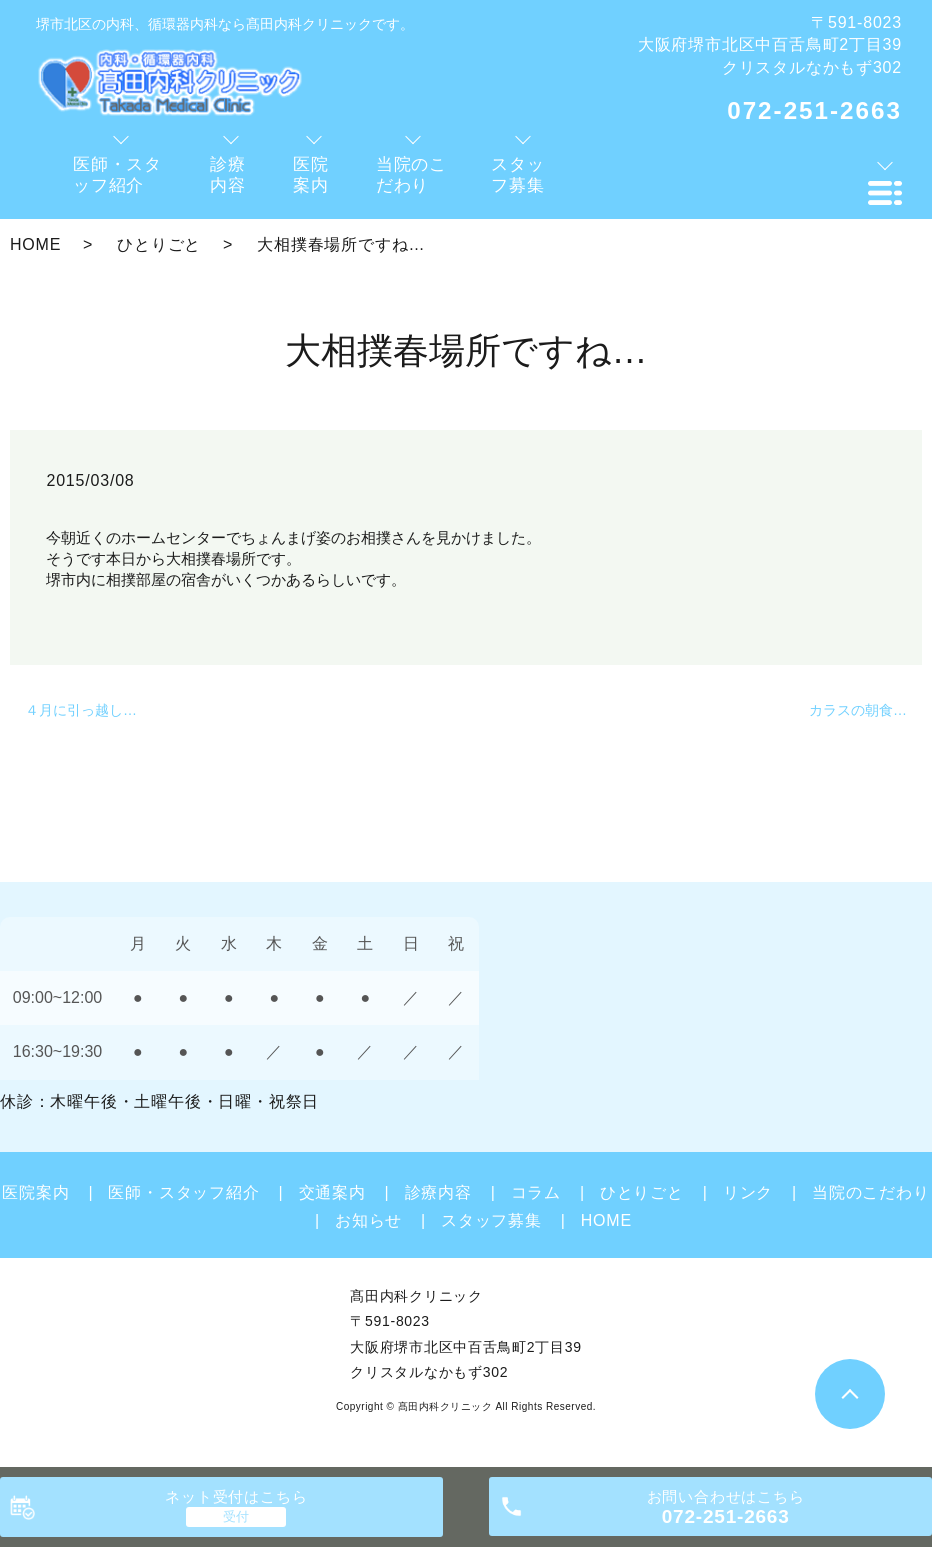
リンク (748, 1192)
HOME (35, 244)
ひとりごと (159, 244)
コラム (536, 1192)
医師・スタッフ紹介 (183, 1192)
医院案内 (35, 1192)
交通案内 (332, 1192)
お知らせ (368, 1220)
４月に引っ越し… (81, 710)
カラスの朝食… (858, 710)
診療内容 (438, 1192)
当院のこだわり (871, 1192)
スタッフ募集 (491, 1220)
